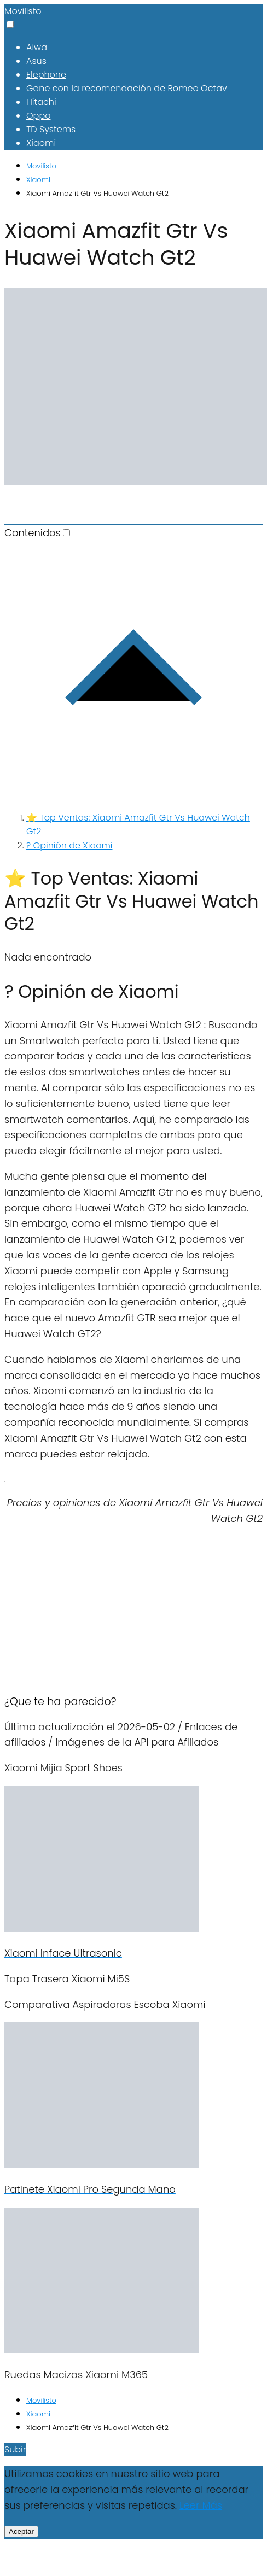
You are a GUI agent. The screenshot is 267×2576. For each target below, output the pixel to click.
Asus (36, 61)
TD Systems (51, 129)
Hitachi (41, 102)
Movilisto (23, 11)
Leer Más (200, 2505)
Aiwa (36, 47)
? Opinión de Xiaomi (69, 845)
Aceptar (21, 2531)
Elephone (46, 74)
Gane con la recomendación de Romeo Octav (126, 88)
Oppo (38, 115)
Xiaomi (41, 143)
